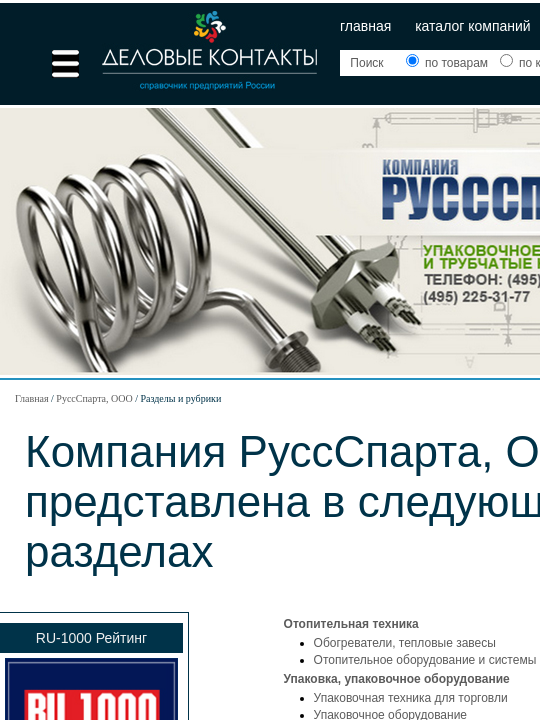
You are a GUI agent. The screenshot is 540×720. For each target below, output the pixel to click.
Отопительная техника (351, 624)
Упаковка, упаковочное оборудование (397, 679)
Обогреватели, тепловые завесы (405, 643)
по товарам (449, 63)
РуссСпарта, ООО (94, 398)
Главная (365, 26)
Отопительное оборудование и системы (425, 660)
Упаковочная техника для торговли (411, 698)
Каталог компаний (473, 26)
